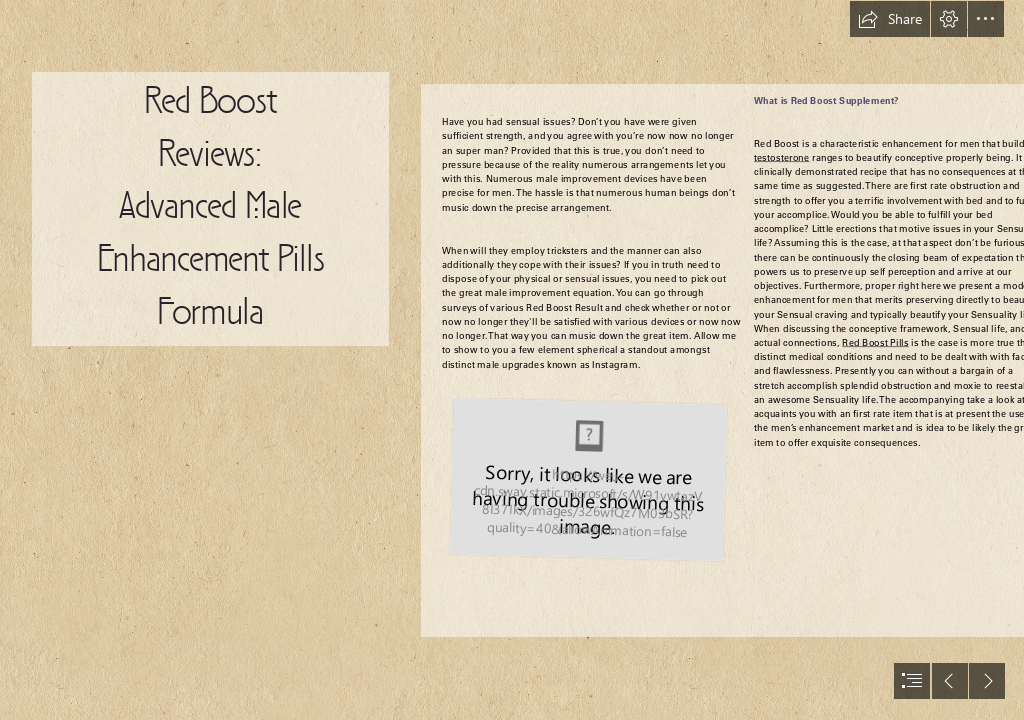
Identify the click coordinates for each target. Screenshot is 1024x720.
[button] (890, 19)
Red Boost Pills (875, 343)
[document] (512, 360)
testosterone (781, 158)
